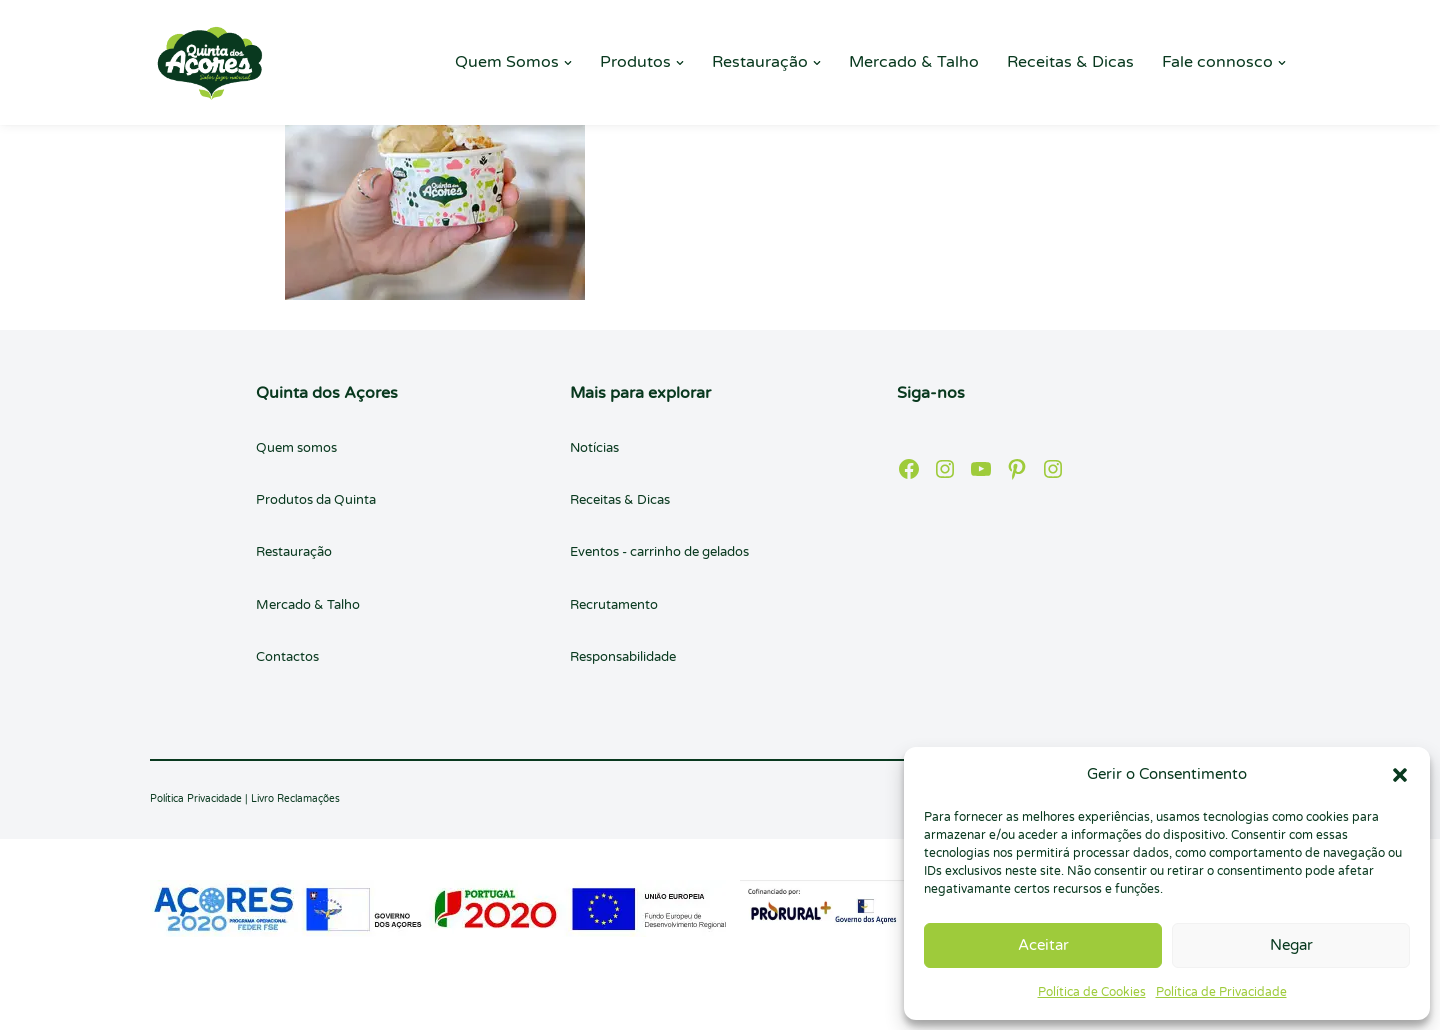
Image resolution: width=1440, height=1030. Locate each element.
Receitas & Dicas (1070, 62)
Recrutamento (614, 605)
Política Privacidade (196, 799)
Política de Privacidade (1221, 992)
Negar (1291, 945)
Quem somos (296, 448)
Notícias (594, 448)
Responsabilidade (623, 657)
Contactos (287, 657)
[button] (1400, 775)
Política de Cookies (1092, 992)
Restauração (294, 552)
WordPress (334, 1004)
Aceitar (1043, 945)
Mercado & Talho (914, 62)
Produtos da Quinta (316, 500)
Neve (169, 1004)
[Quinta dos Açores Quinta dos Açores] (210, 62)
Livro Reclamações (295, 799)
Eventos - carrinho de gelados (659, 552)
